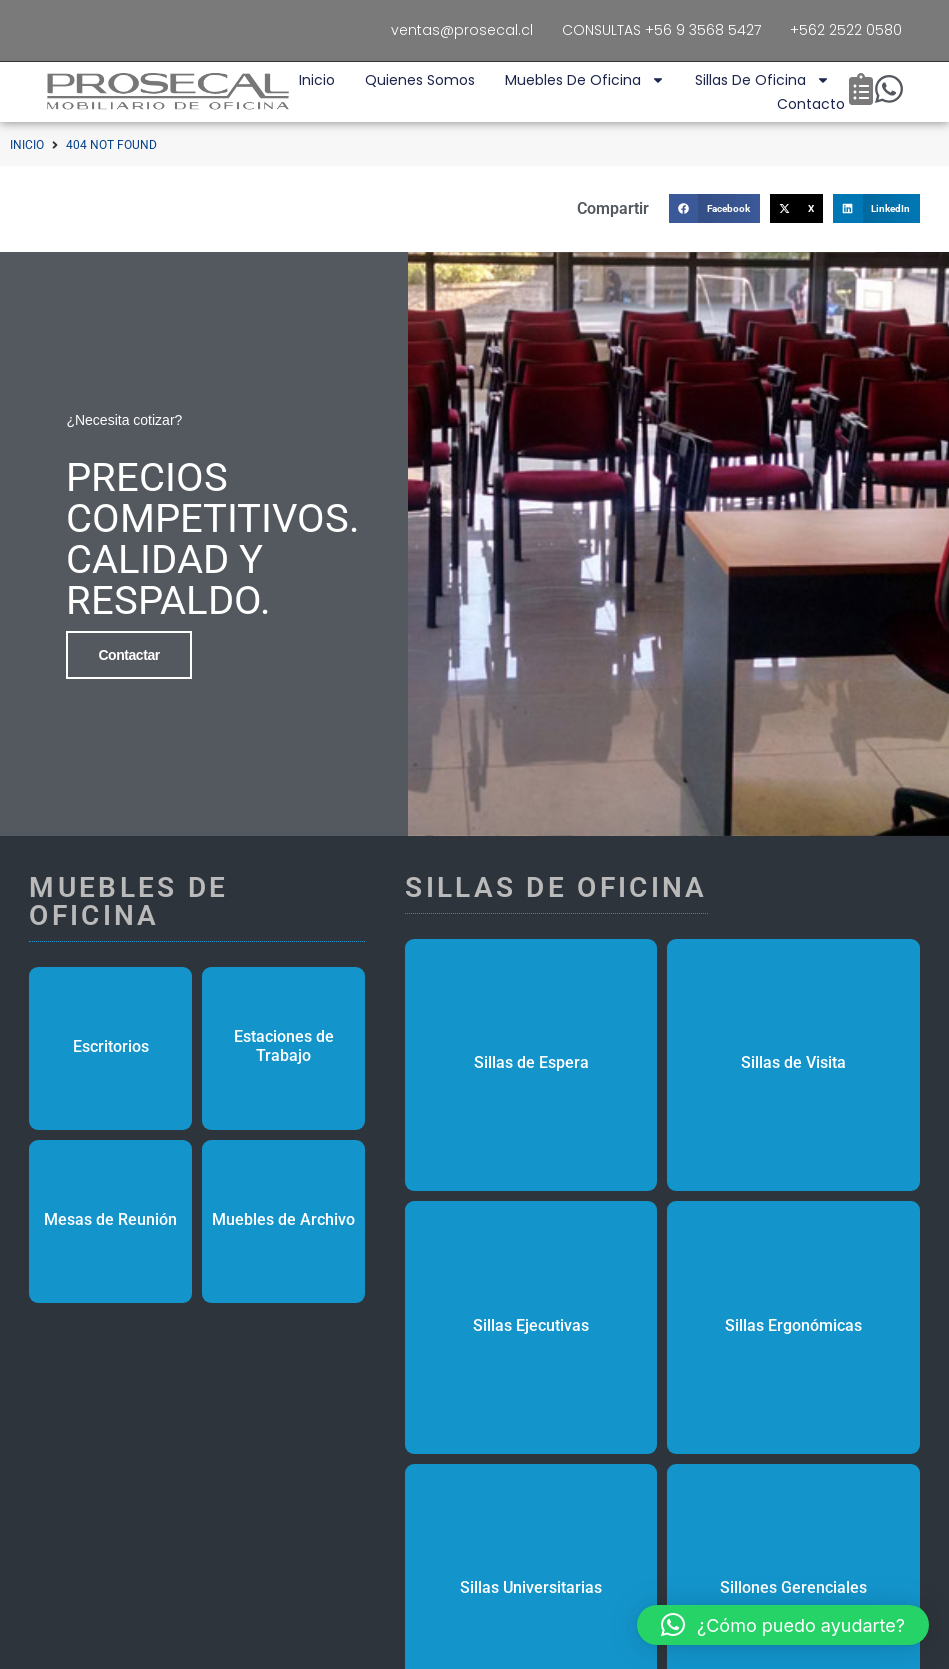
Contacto (811, 104)
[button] (714, 208)
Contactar (128, 653)
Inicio (317, 80)
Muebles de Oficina (585, 80)
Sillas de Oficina (762, 80)
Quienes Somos (420, 80)
